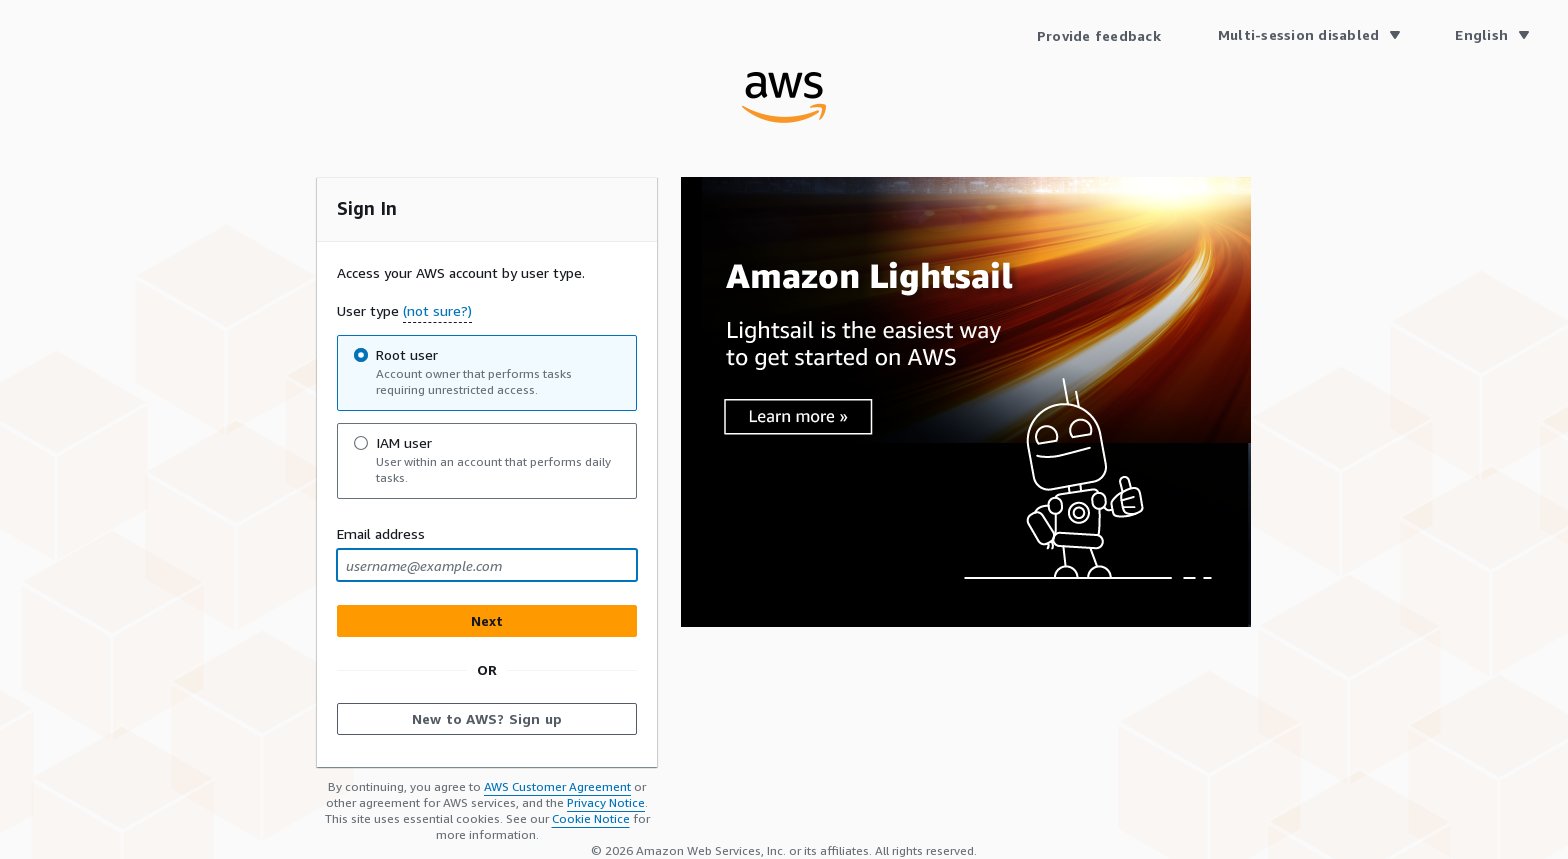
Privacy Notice (606, 802)
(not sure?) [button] (437, 310)
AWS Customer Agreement (557, 786)
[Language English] (1491, 35)
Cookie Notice (591, 818)
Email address (381, 533)
